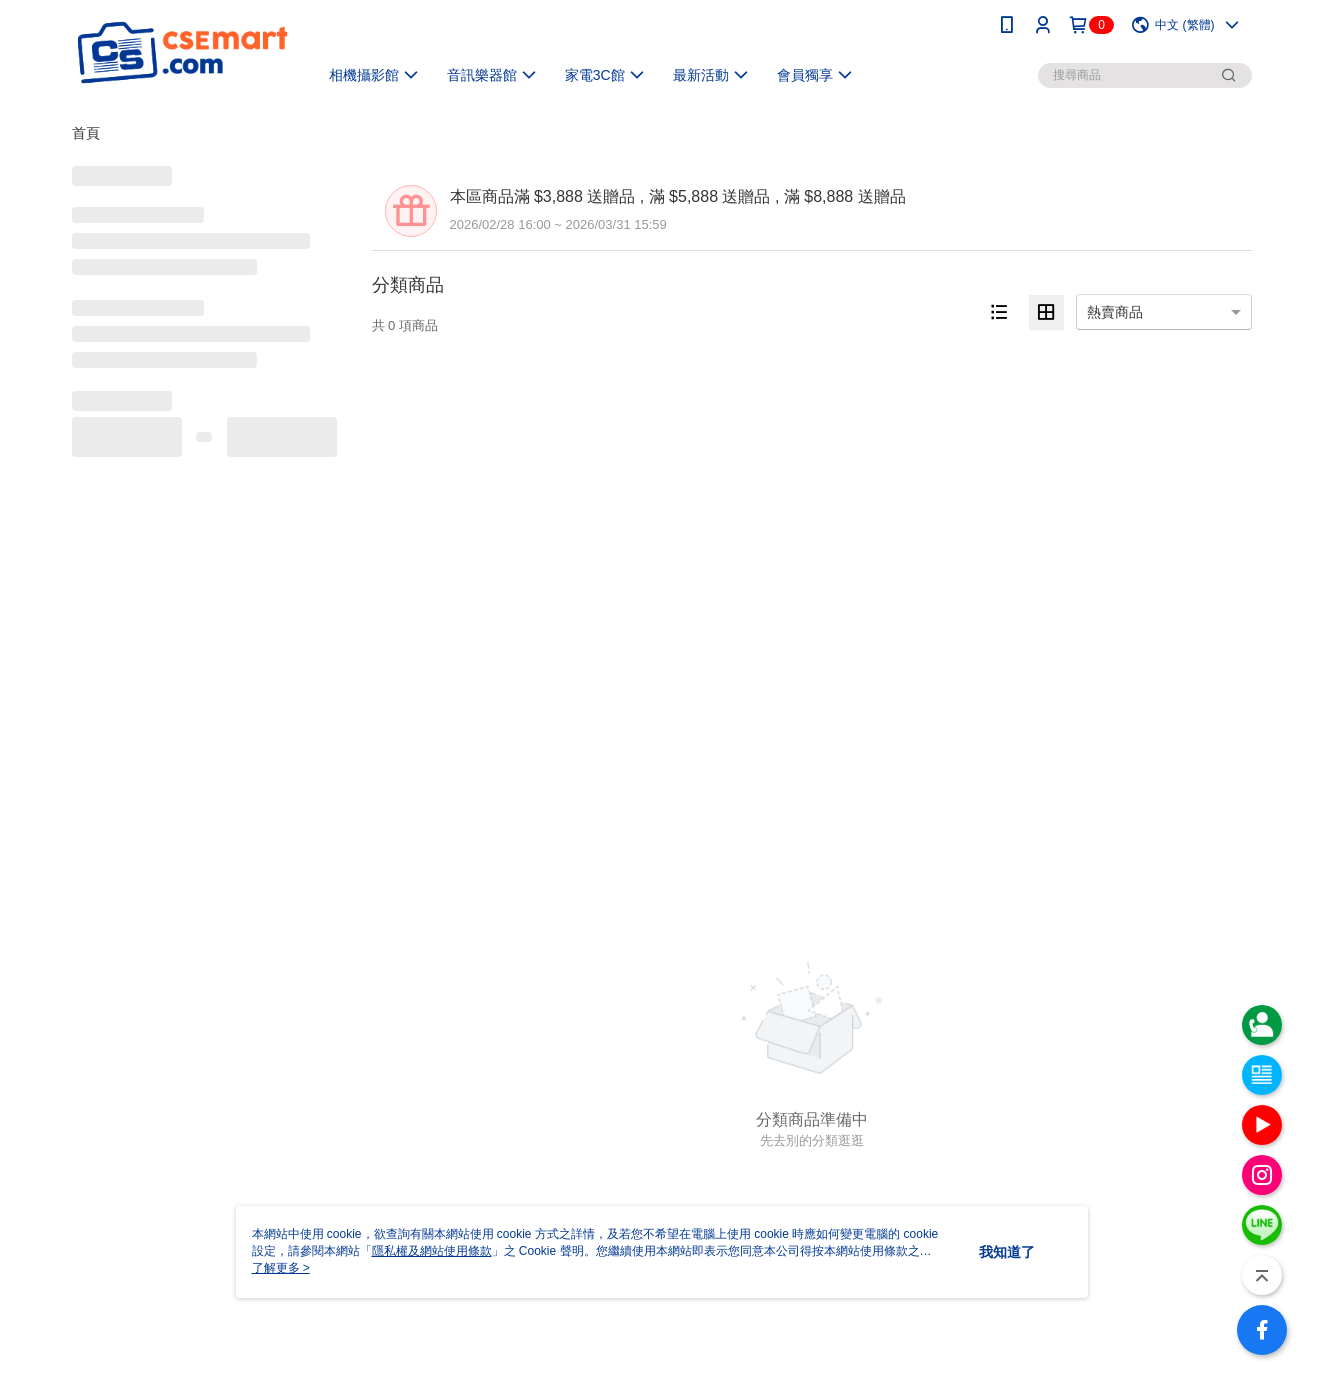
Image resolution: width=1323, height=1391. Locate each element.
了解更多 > (281, 1268)
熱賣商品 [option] (1115, 312)
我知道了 (1007, 1252)
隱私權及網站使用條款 (432, 1251)
